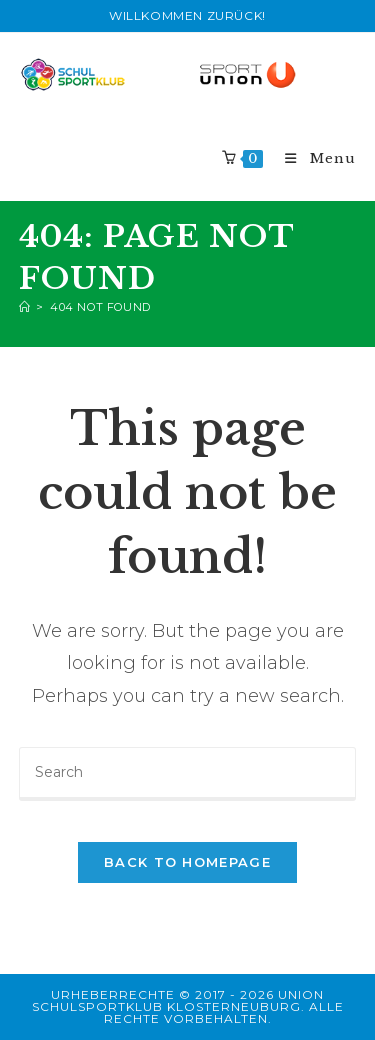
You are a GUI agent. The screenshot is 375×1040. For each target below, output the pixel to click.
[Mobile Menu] (312, 158)
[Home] (25, 307)
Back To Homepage (187, 862)
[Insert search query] (188, 774)
